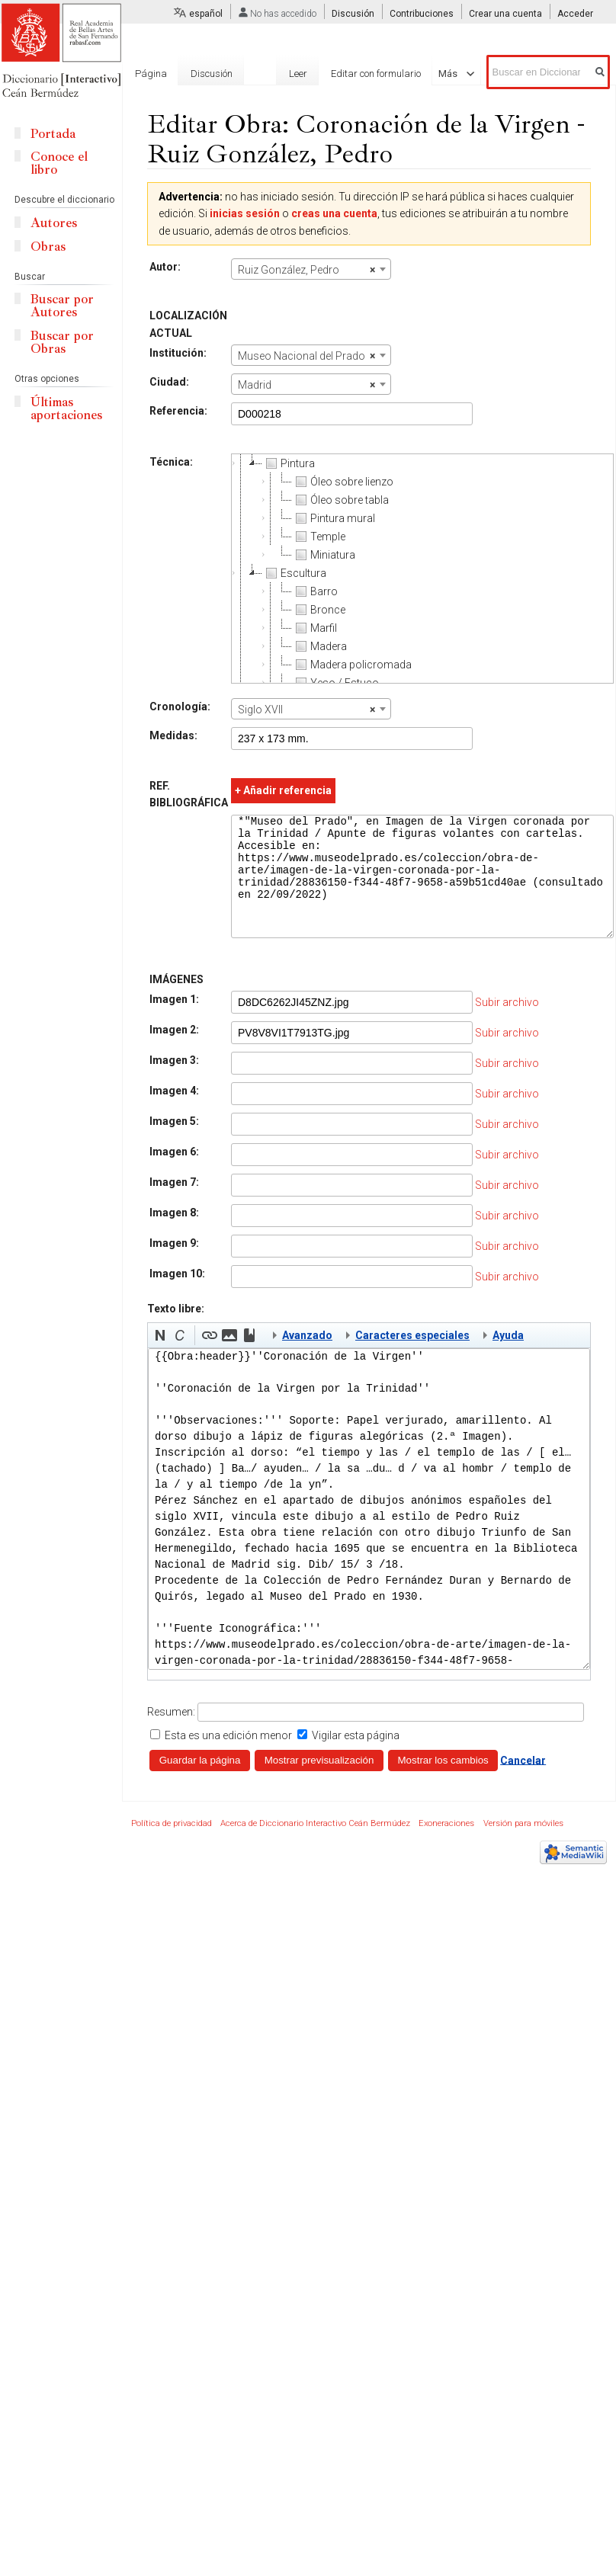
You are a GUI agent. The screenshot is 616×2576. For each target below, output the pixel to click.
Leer (298, 73)
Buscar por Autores (62, 306)
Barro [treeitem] (315, 591)
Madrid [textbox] (306, 385)
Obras (48, 246)
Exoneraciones (446, 1846)
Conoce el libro (59, 163)
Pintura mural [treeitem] (333, 518)
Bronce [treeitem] (318, 610)
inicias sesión (245, 213)
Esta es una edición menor (228, 1758)
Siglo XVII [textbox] (306, 709)
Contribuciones (422, 13)
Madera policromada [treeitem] (352, 664)
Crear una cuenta (505, 13)
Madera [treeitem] (319, 646)
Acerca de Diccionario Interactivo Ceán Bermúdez (315, 1846)
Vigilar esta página (355, 1758)
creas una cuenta (334, 213)
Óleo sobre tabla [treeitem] (340, 500)
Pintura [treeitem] (288, 463)
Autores (53, 222)
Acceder (575, 13)
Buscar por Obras (62, 342)
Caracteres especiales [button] (412, 1358)
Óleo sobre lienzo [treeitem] (342, 482)
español (206, 13)
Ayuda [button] (508, 1358)
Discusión (353, 13)
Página (151, 73)
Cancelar (523, 1783)
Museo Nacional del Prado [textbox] (306, 356)
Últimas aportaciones (66, 408)
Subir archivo (507, 1025)
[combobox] (311, 269)
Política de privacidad (171, 1846)
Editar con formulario (376, 73)
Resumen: (171, 1735)
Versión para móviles (523, 1846)
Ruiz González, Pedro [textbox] (306, 269)
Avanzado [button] (307, 1358)
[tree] (422, 568)
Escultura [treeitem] (294, 573)
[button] (160, 1358)
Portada (52, 133)
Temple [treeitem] (318, 536)
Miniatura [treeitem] (323, 555)
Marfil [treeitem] (314, 628)
